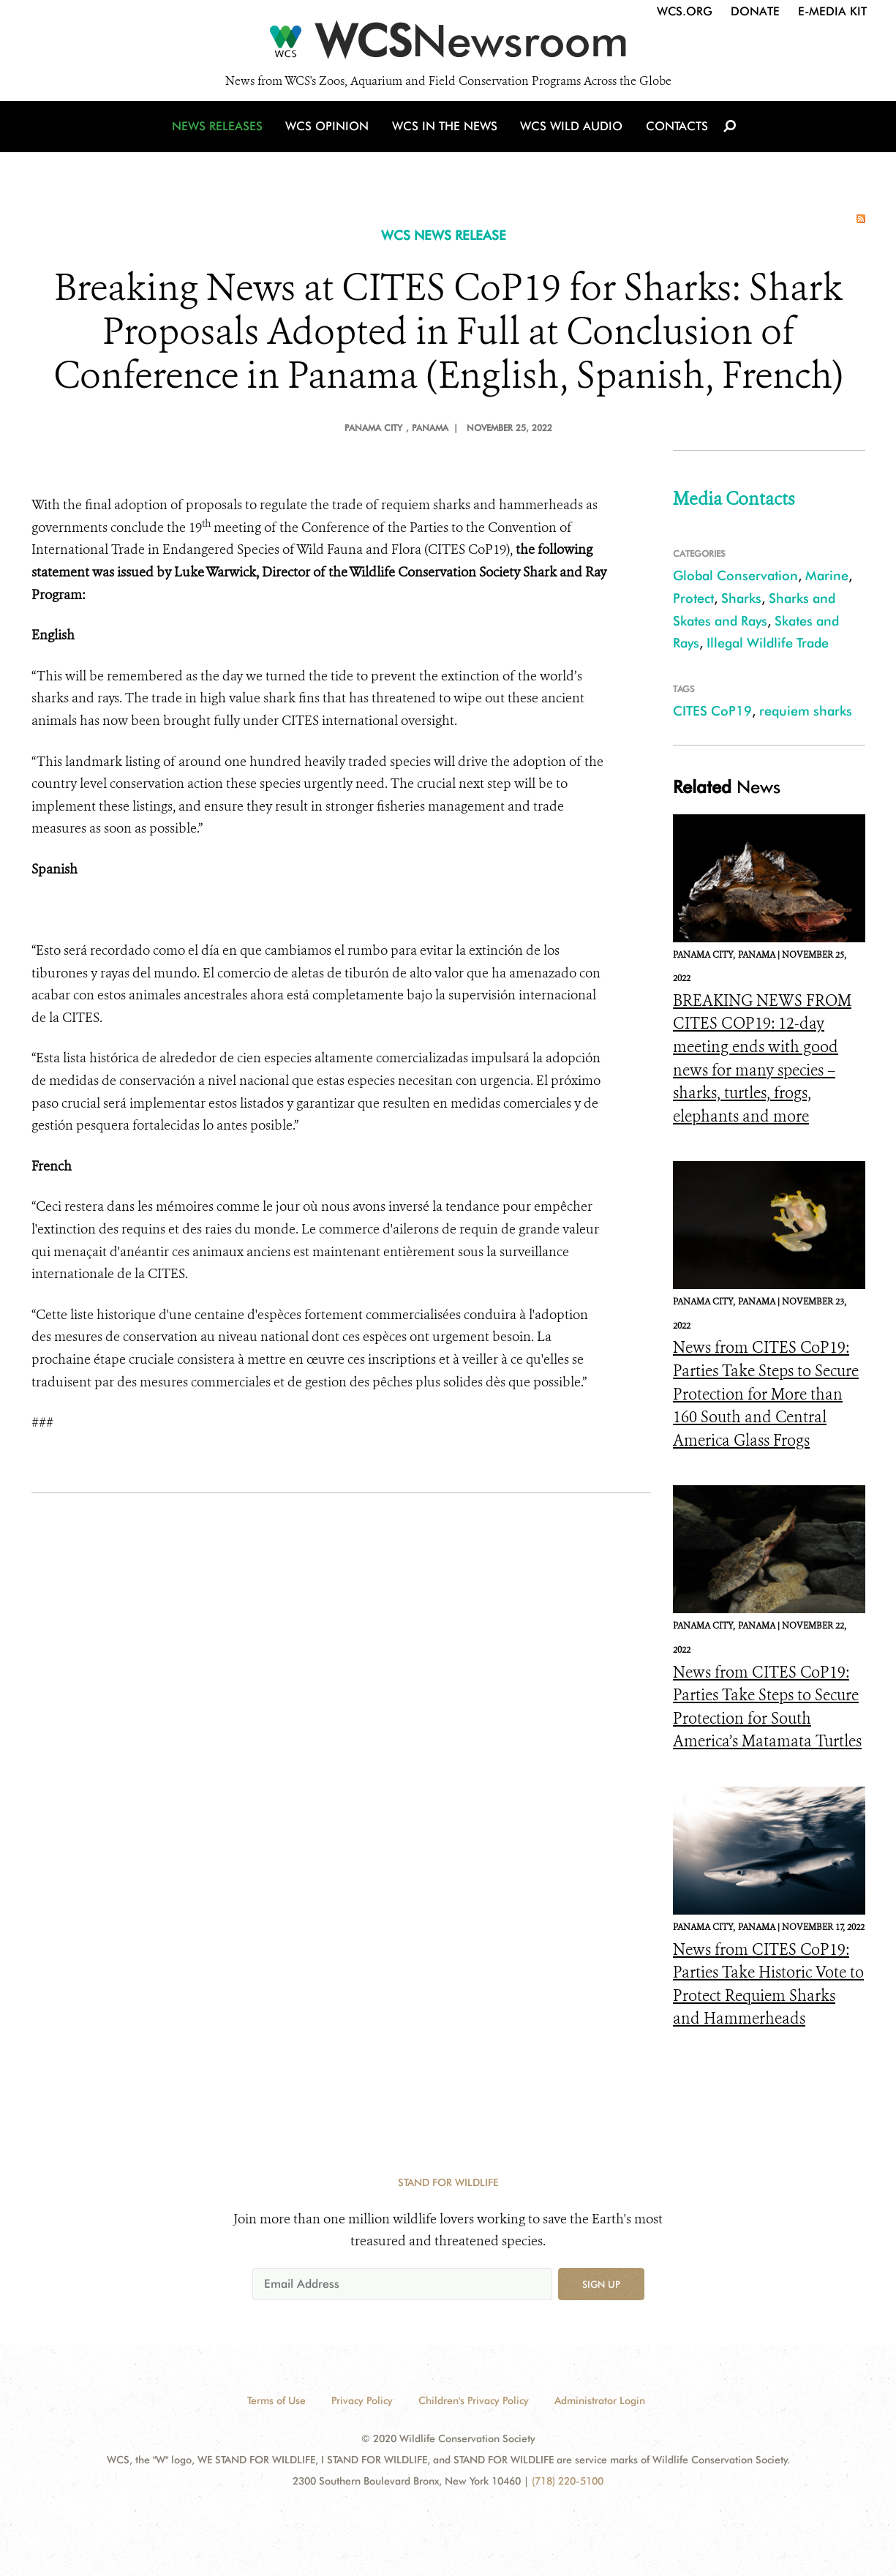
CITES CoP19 (712, 710)
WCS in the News (446, 133)
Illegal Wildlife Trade (768, 642)
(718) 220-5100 (567, 2481)
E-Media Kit (832, 11)
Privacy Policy (362, 2400)
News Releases (221, 133)
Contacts (674, 133)
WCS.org (684, 11)
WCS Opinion (330, 133)
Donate (755, 11)
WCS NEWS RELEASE (443, 235)
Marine (826, 575)
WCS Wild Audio (571, 133)
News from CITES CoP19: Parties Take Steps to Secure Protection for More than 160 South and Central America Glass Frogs (766, 1393)
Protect (693, 598)
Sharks (741, 598)
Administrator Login (599, 2400)
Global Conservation (735, 575)
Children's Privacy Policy (473, 2400)
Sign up (601, 2284)
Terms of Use (276, 2400)
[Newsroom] (448, 45)
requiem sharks (805, 710)
